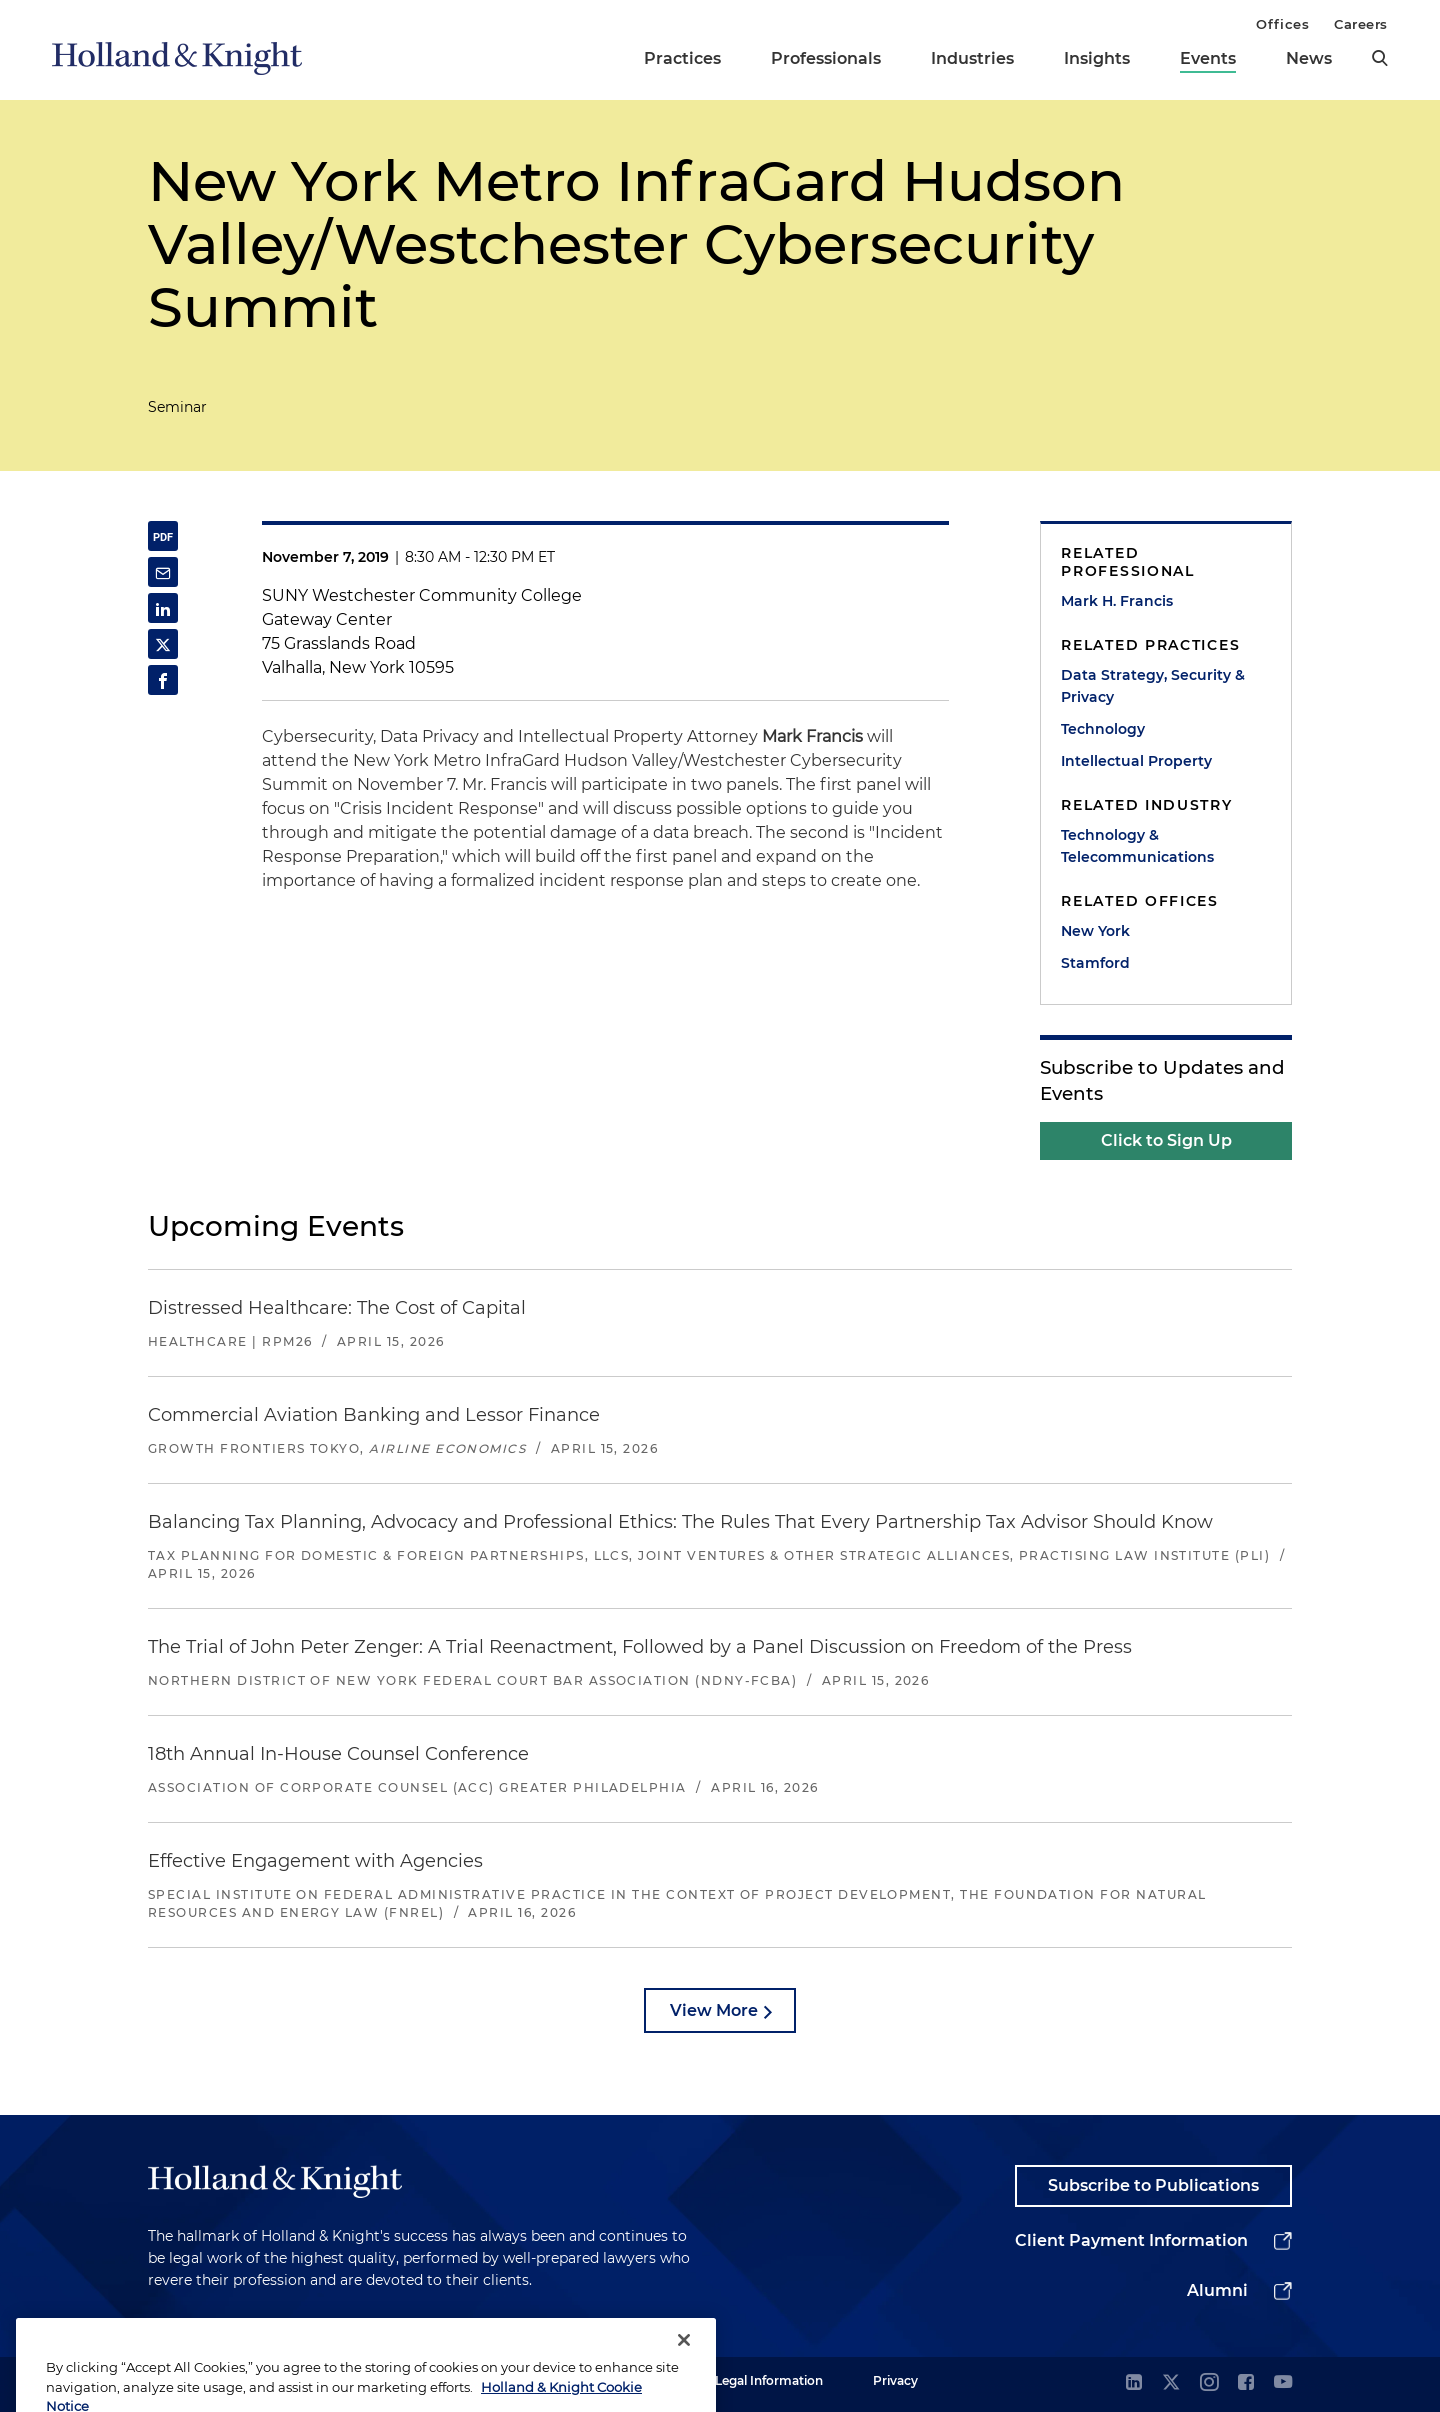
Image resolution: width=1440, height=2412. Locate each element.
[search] (1380, 58)
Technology (1103, 729)
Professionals (826, 58)
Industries (972, 58)
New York (1095, 931)
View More (714, 2010)
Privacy (895, 2380)
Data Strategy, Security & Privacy (1153, 686)
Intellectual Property (1136, 761)
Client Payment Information (1131, 2240)
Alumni (1217, 2290)
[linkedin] (1134, 2383)
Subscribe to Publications (1153, 2185)
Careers (1361, 24)
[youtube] (1283, 2383)
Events (1208, 58)
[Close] (684, 2361)
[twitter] (1171, 2383)
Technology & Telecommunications (1137, 846)
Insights (1097, 58)
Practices (682, 58)
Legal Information (769, 2380)
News (1309, 58)
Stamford (1095, 963)
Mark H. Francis (1117, 601)
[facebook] (1246, 2383)
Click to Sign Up (1166, 1140)
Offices (1282, 24)
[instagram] (1209, 2383)
